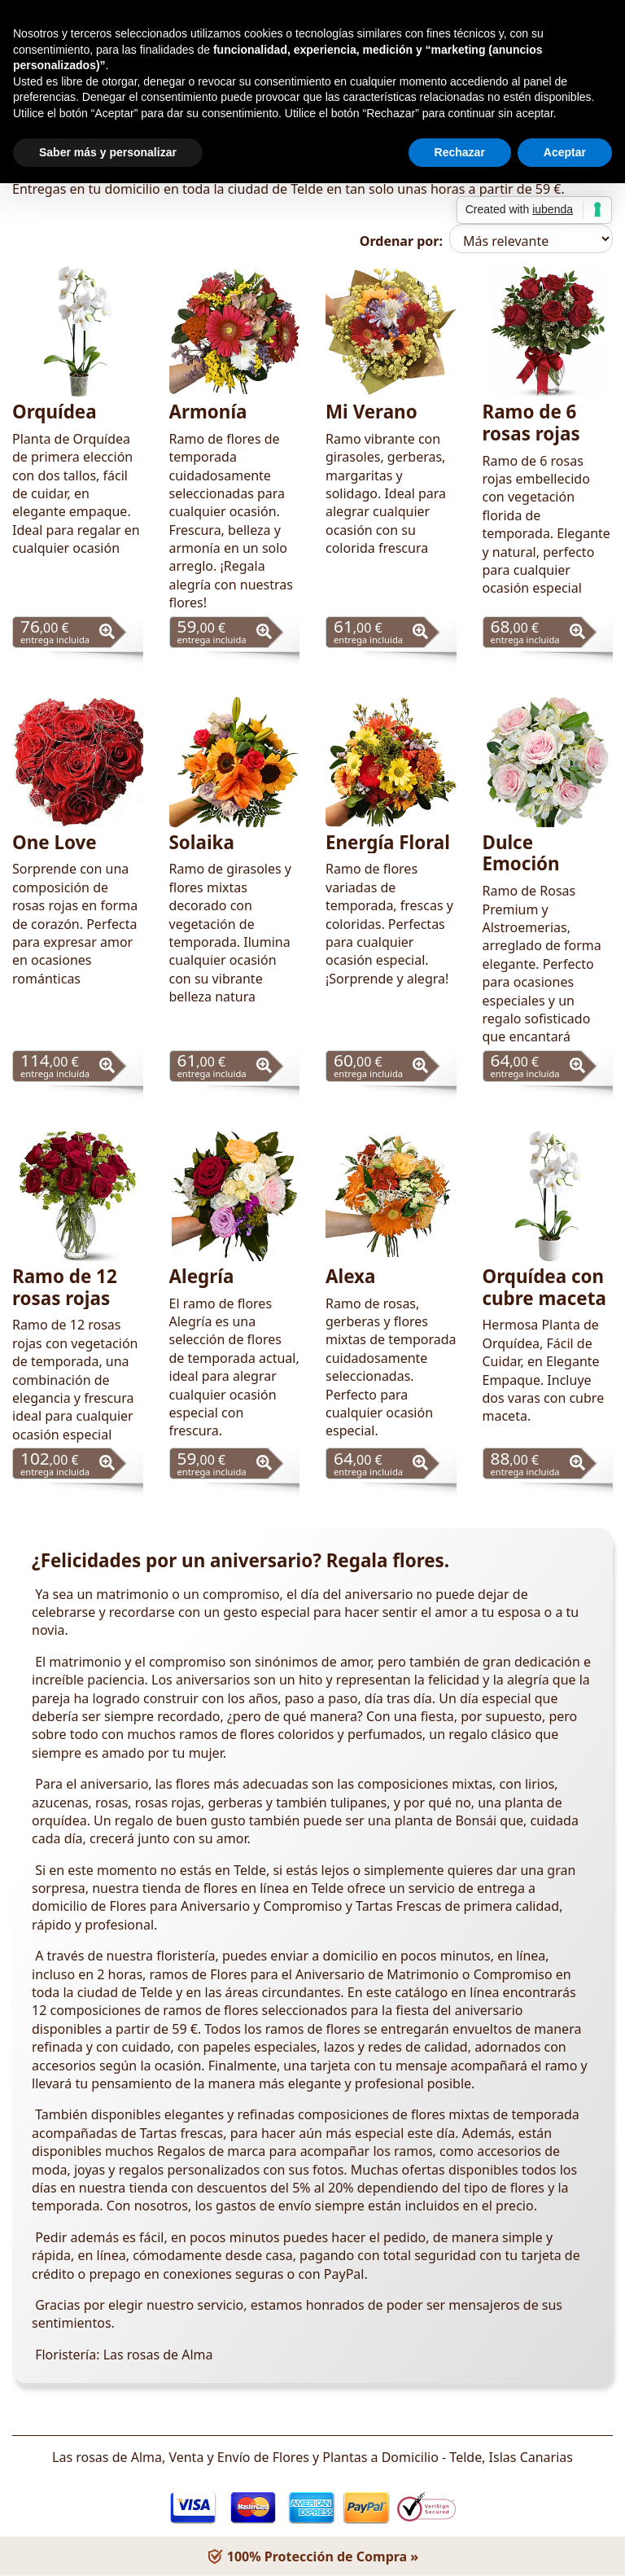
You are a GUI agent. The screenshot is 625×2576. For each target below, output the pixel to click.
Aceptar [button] (565, 152)
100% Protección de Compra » (312, 2556)
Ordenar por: (401, 241)
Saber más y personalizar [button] (108, 152)
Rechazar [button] (460, 152)
